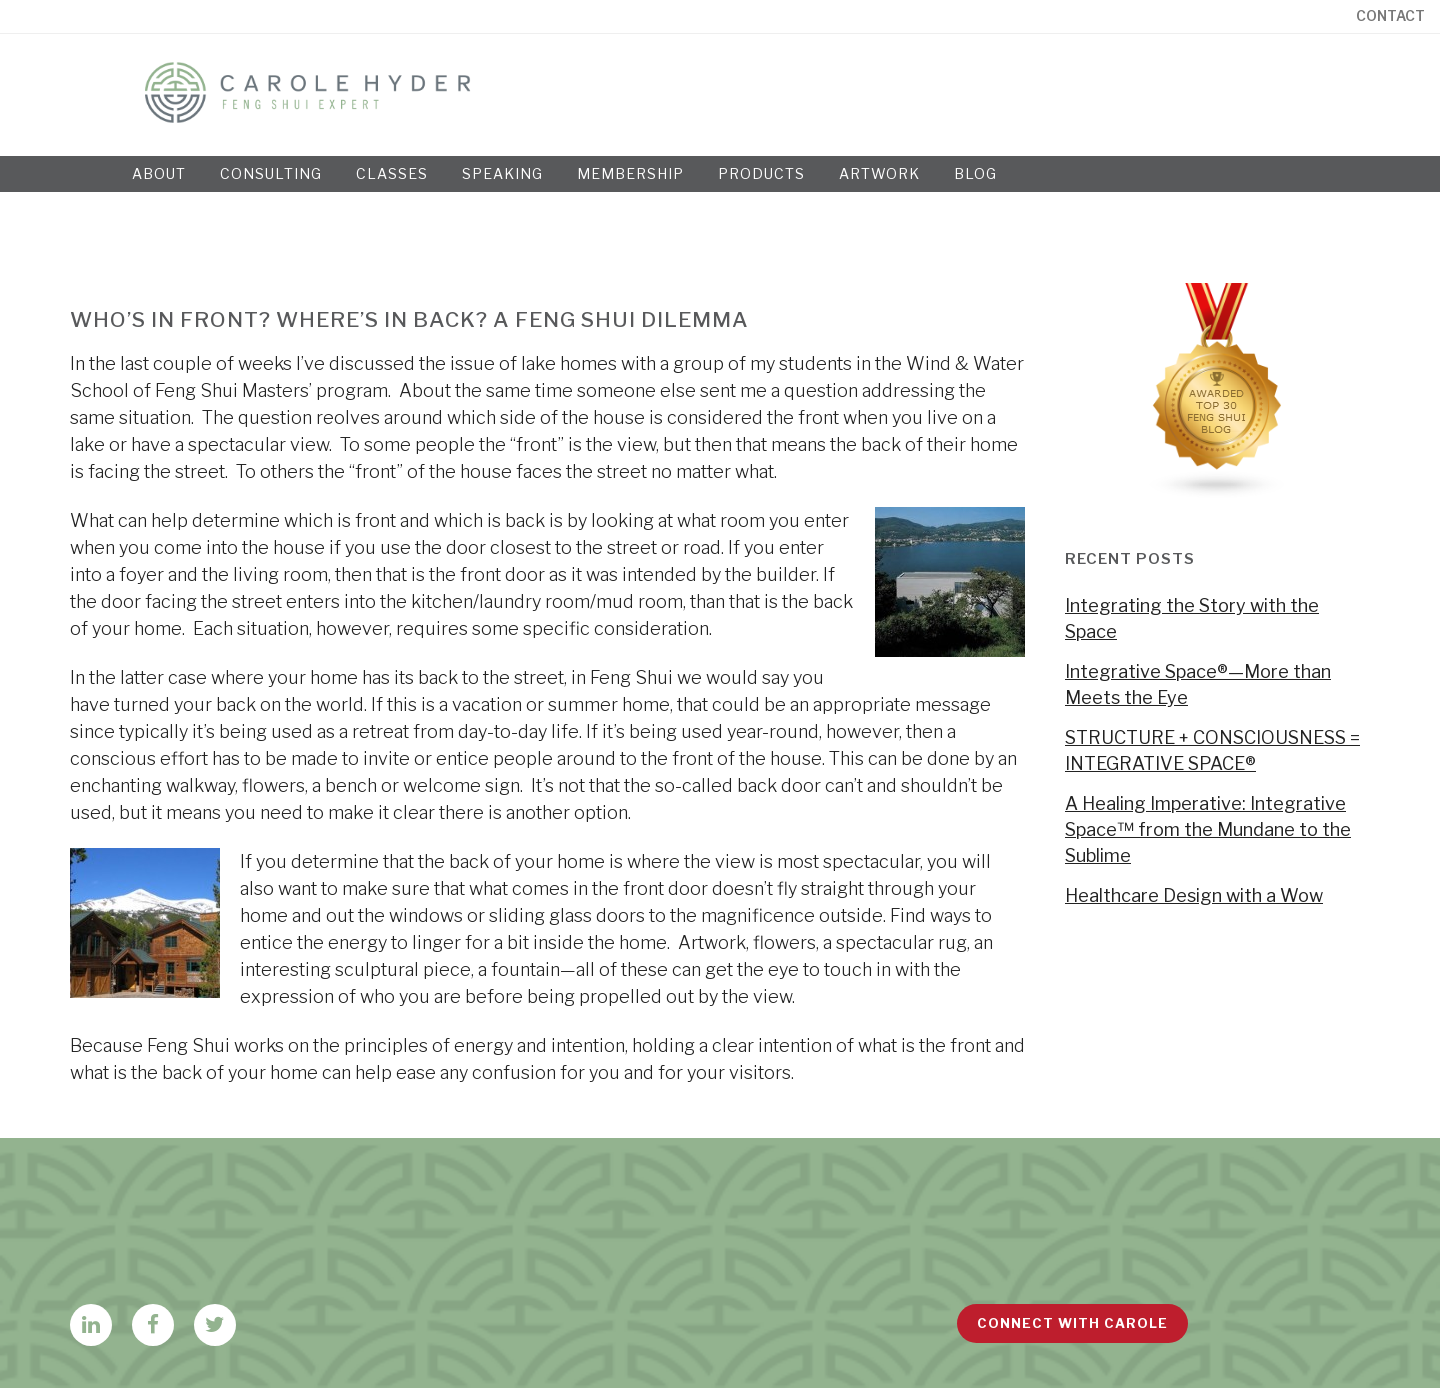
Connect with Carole (1072, 1323)
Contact (1390, 16)
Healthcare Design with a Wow (1194, 895)
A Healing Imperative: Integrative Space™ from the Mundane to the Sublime (1208, 829)
